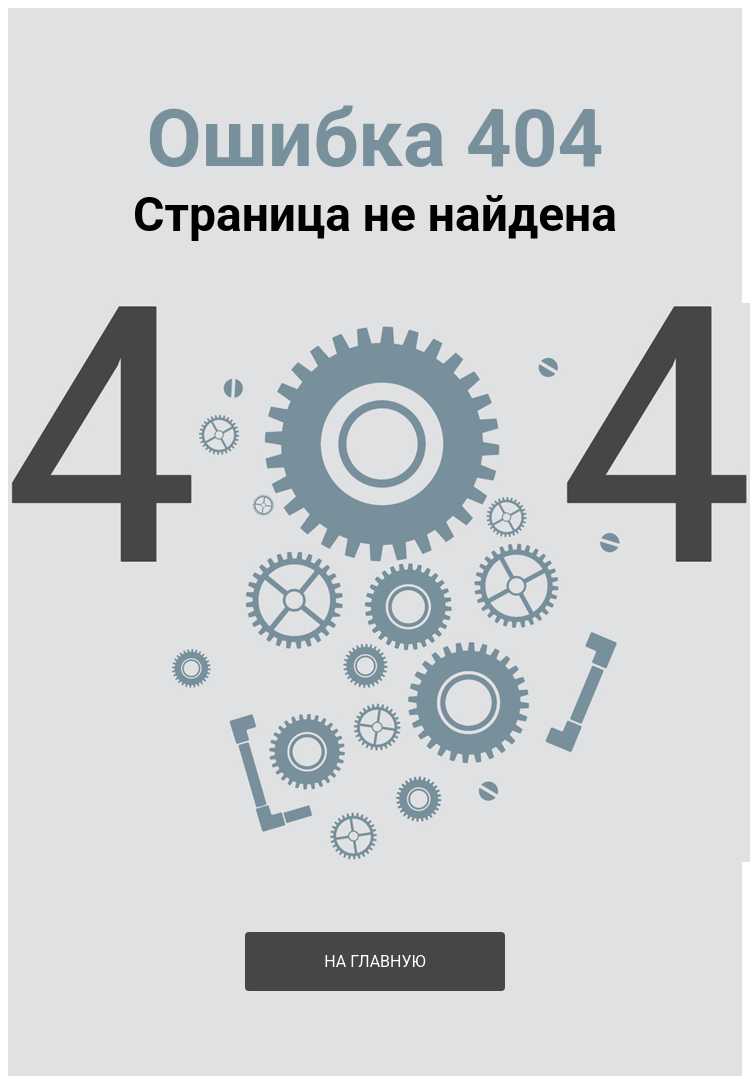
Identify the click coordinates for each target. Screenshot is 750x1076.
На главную (375, 961)
